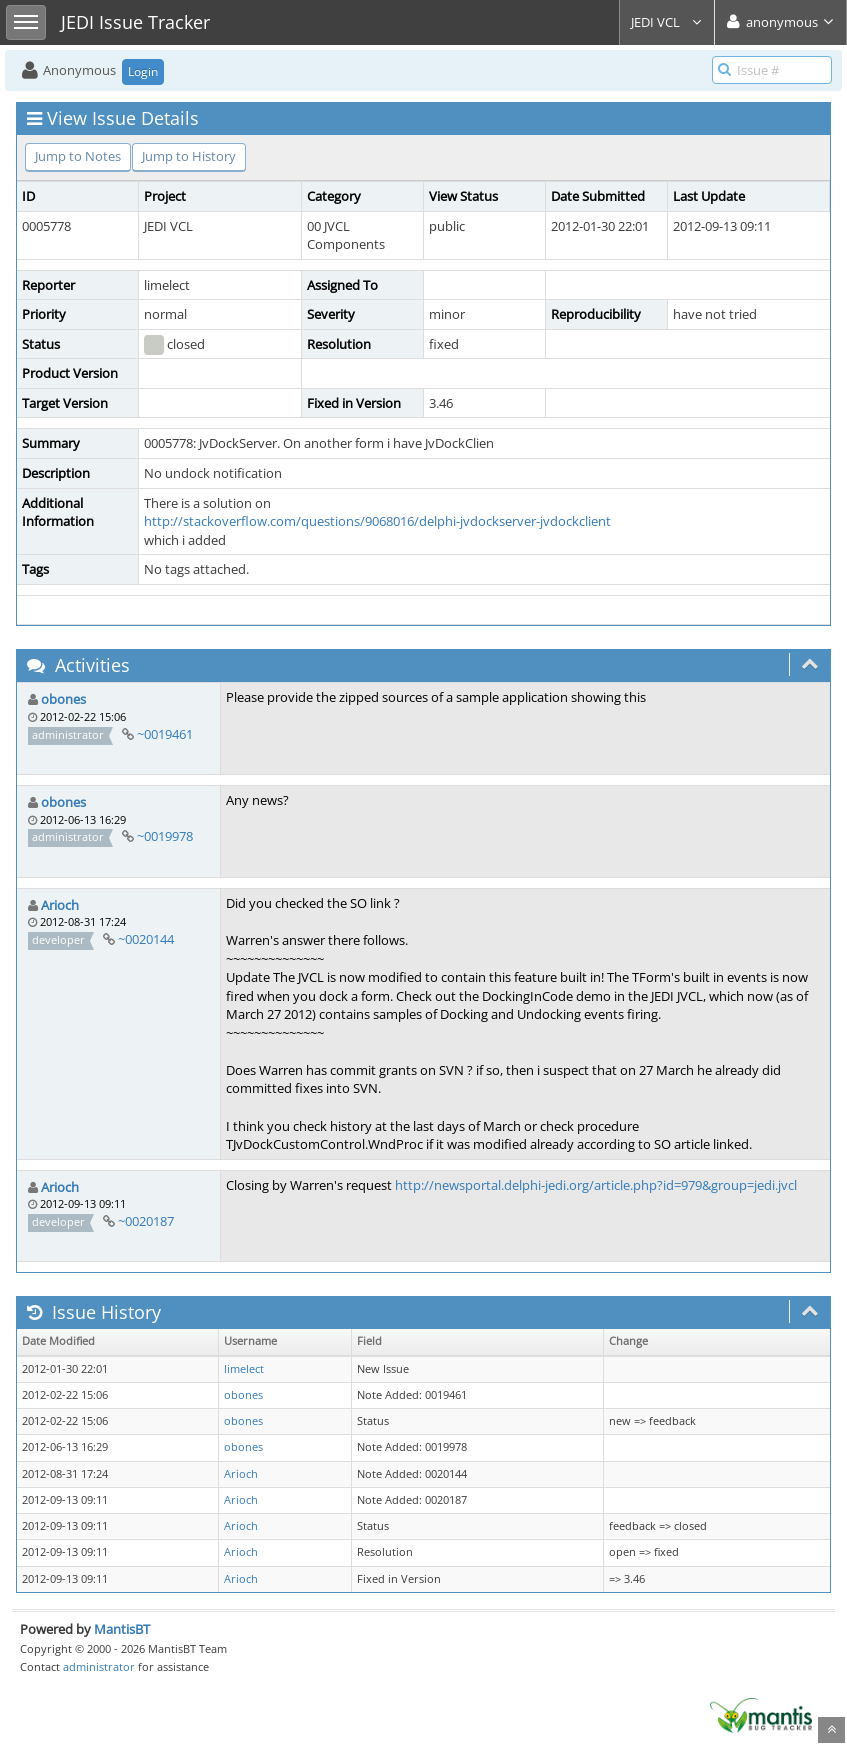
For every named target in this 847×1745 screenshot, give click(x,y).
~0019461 (165, 734)
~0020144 (146, 939)
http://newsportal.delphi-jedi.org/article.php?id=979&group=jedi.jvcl (596, 1185)
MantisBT (122, 1629)
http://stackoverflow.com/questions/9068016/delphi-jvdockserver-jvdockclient (377, 521)
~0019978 (165, 836)
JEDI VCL (667, 22)
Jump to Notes (78, 156)
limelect (244, 1369)
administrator (99, 1666)
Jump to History (189, 156)
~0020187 (146, 1221)
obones (63, 699)
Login (143, 71)
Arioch (60, 905)
